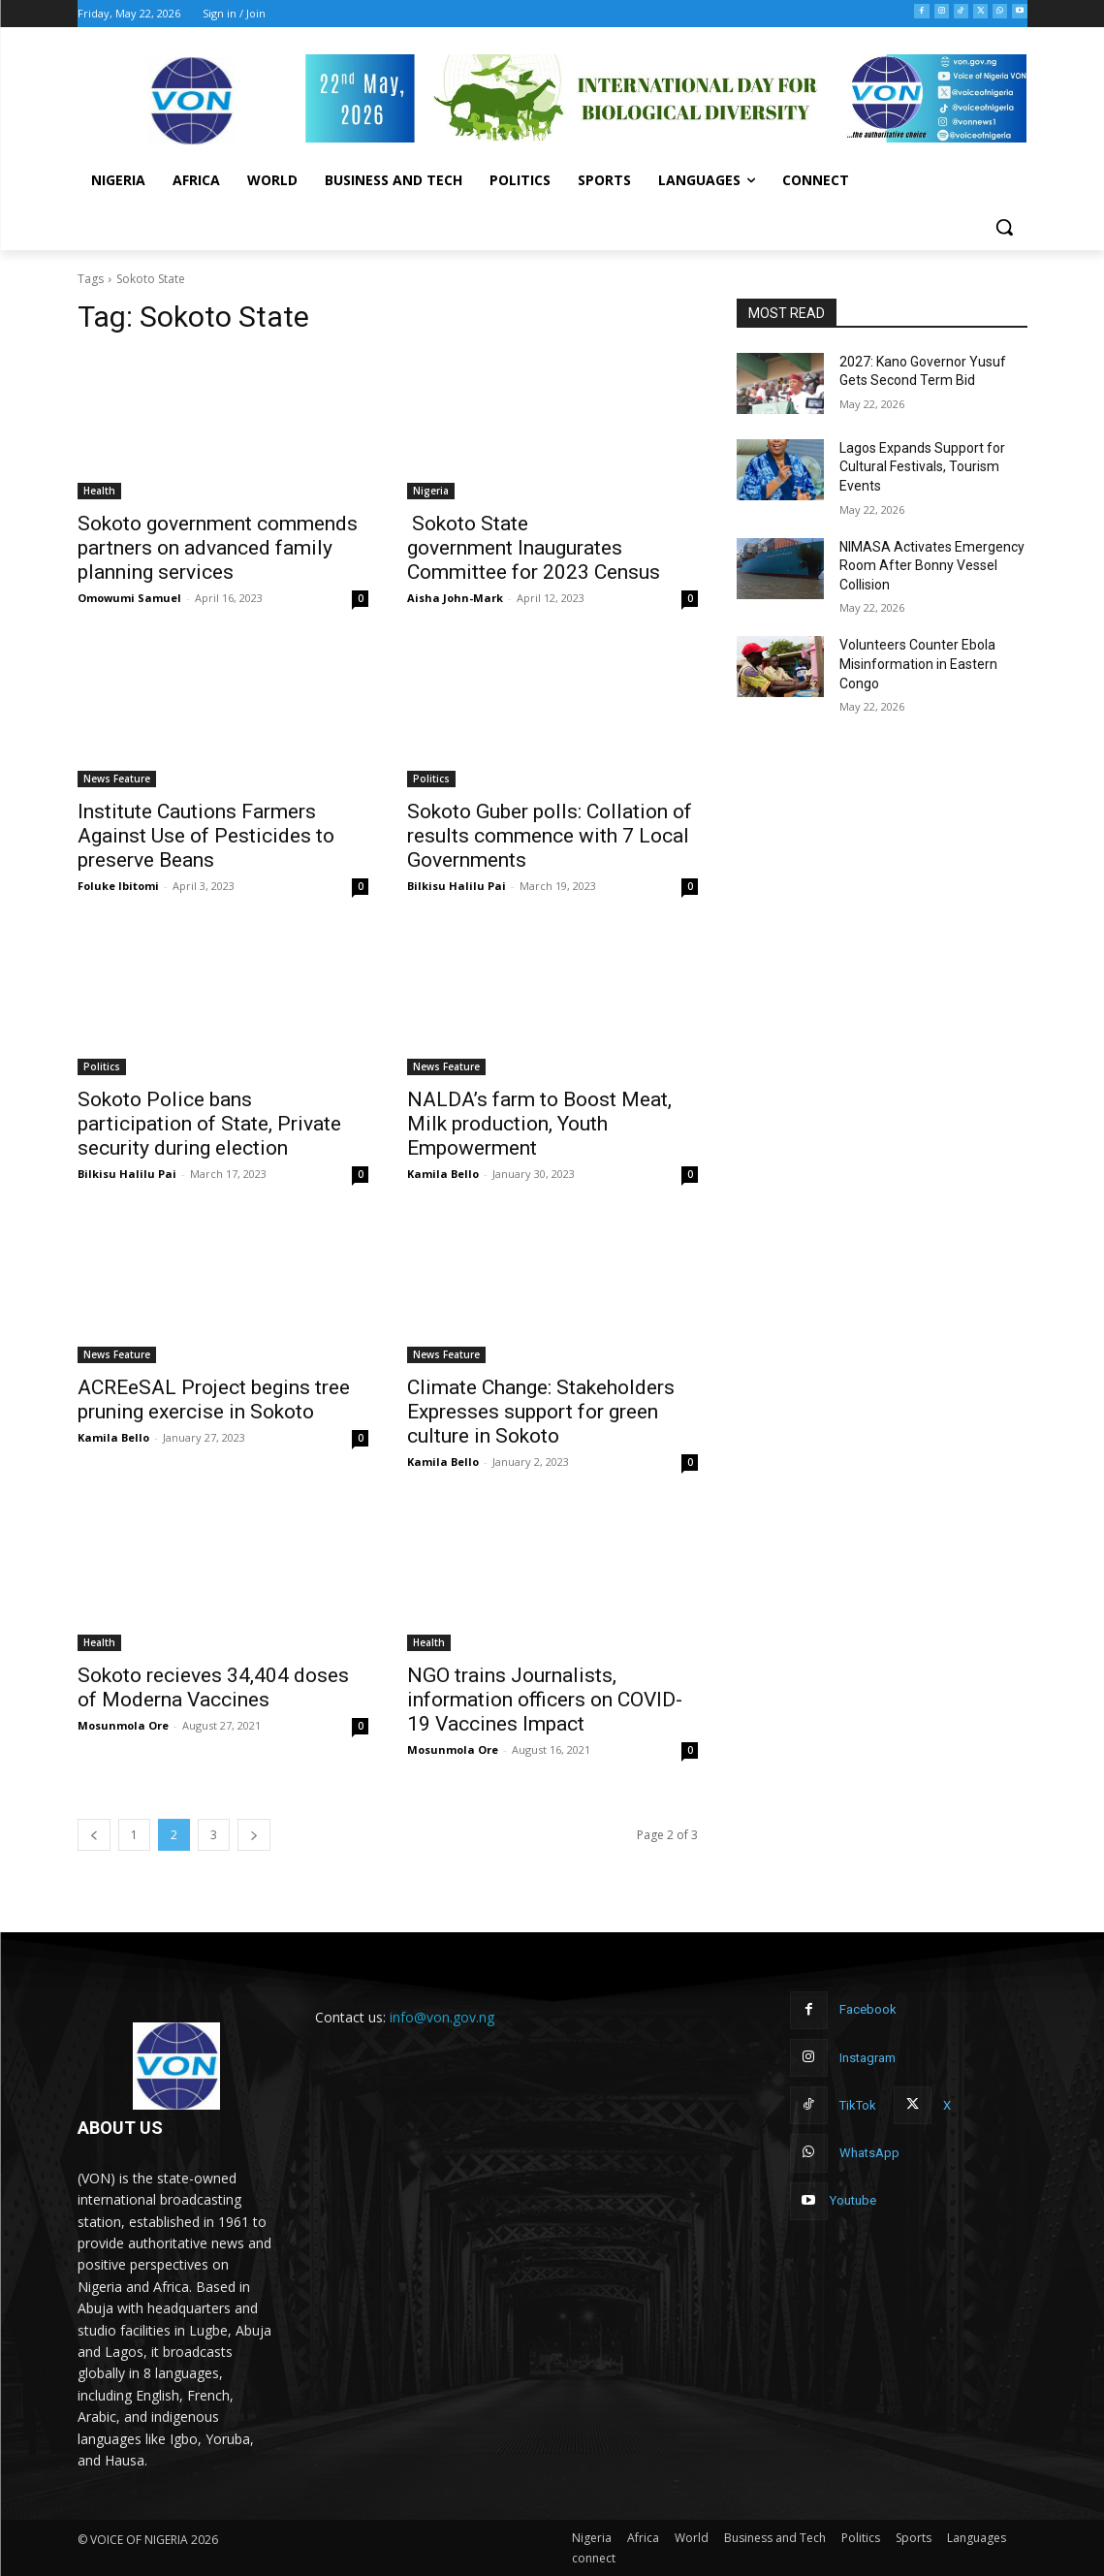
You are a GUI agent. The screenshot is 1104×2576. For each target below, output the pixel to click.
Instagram (867, 2058)
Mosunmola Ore (123, 1725)
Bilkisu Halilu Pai (456, 885)
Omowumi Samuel (129, 597)
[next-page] (253, 1835)
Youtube (853, 2200)
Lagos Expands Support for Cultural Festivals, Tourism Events (922, 466)
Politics (431, 778)
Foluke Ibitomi (118, 885)
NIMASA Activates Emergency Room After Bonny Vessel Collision (932, 565)
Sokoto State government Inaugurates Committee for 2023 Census (533, 548)
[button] (1004, 227)
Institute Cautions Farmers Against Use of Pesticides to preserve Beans (206, 836)
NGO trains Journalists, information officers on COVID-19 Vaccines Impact (544, 1699)
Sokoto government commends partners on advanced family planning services (218, 548)
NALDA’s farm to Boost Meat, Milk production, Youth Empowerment (539, 1124)
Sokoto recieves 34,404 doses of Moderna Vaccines (213, 1687)
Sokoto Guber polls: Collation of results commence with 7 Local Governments (549, 836)
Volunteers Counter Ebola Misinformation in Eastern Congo (918, 663)
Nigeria (431, 490)
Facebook (868, 2009)
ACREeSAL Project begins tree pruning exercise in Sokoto (214, 1399)
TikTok (857, 2105)
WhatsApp (869, 2153)
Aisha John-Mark (455, 597)
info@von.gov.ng (442, 2017)
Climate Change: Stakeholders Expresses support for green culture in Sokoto (541, 1411)
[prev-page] (94, 1835)
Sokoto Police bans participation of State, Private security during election (209, 1124)
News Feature (116, 778)
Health (99, 490)
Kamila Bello (443, 1173)
